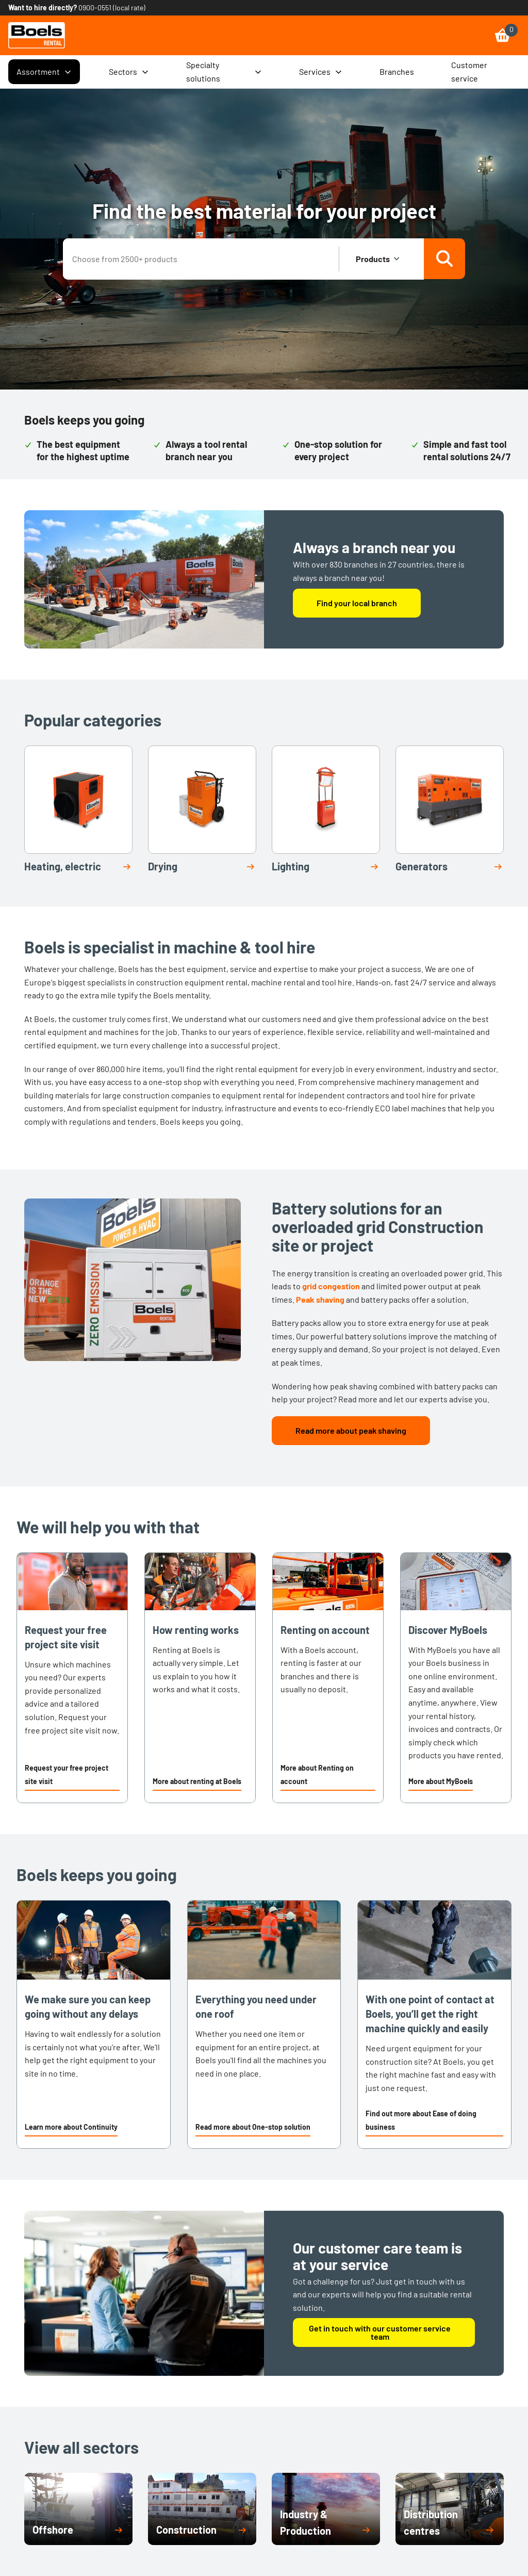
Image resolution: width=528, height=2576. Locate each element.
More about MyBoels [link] (440, 1781)
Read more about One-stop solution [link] (252, 2127)
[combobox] (202, 259)
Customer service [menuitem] (469, 71)
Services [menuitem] (320, 71)
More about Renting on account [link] (317, 1774)
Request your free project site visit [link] (66, 1774)
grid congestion (331, 1286)
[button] (72, 1775)
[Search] (444, 259)
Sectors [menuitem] (129, 71)
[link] (36, 35)
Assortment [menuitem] (44, 71)
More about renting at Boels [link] (197, 1781)
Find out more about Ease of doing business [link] (421, 2120)
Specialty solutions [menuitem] (224, 71)
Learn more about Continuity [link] (71, 2127)
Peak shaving (320, 1299)
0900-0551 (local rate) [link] (111, 7)
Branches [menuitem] (397, 71)
